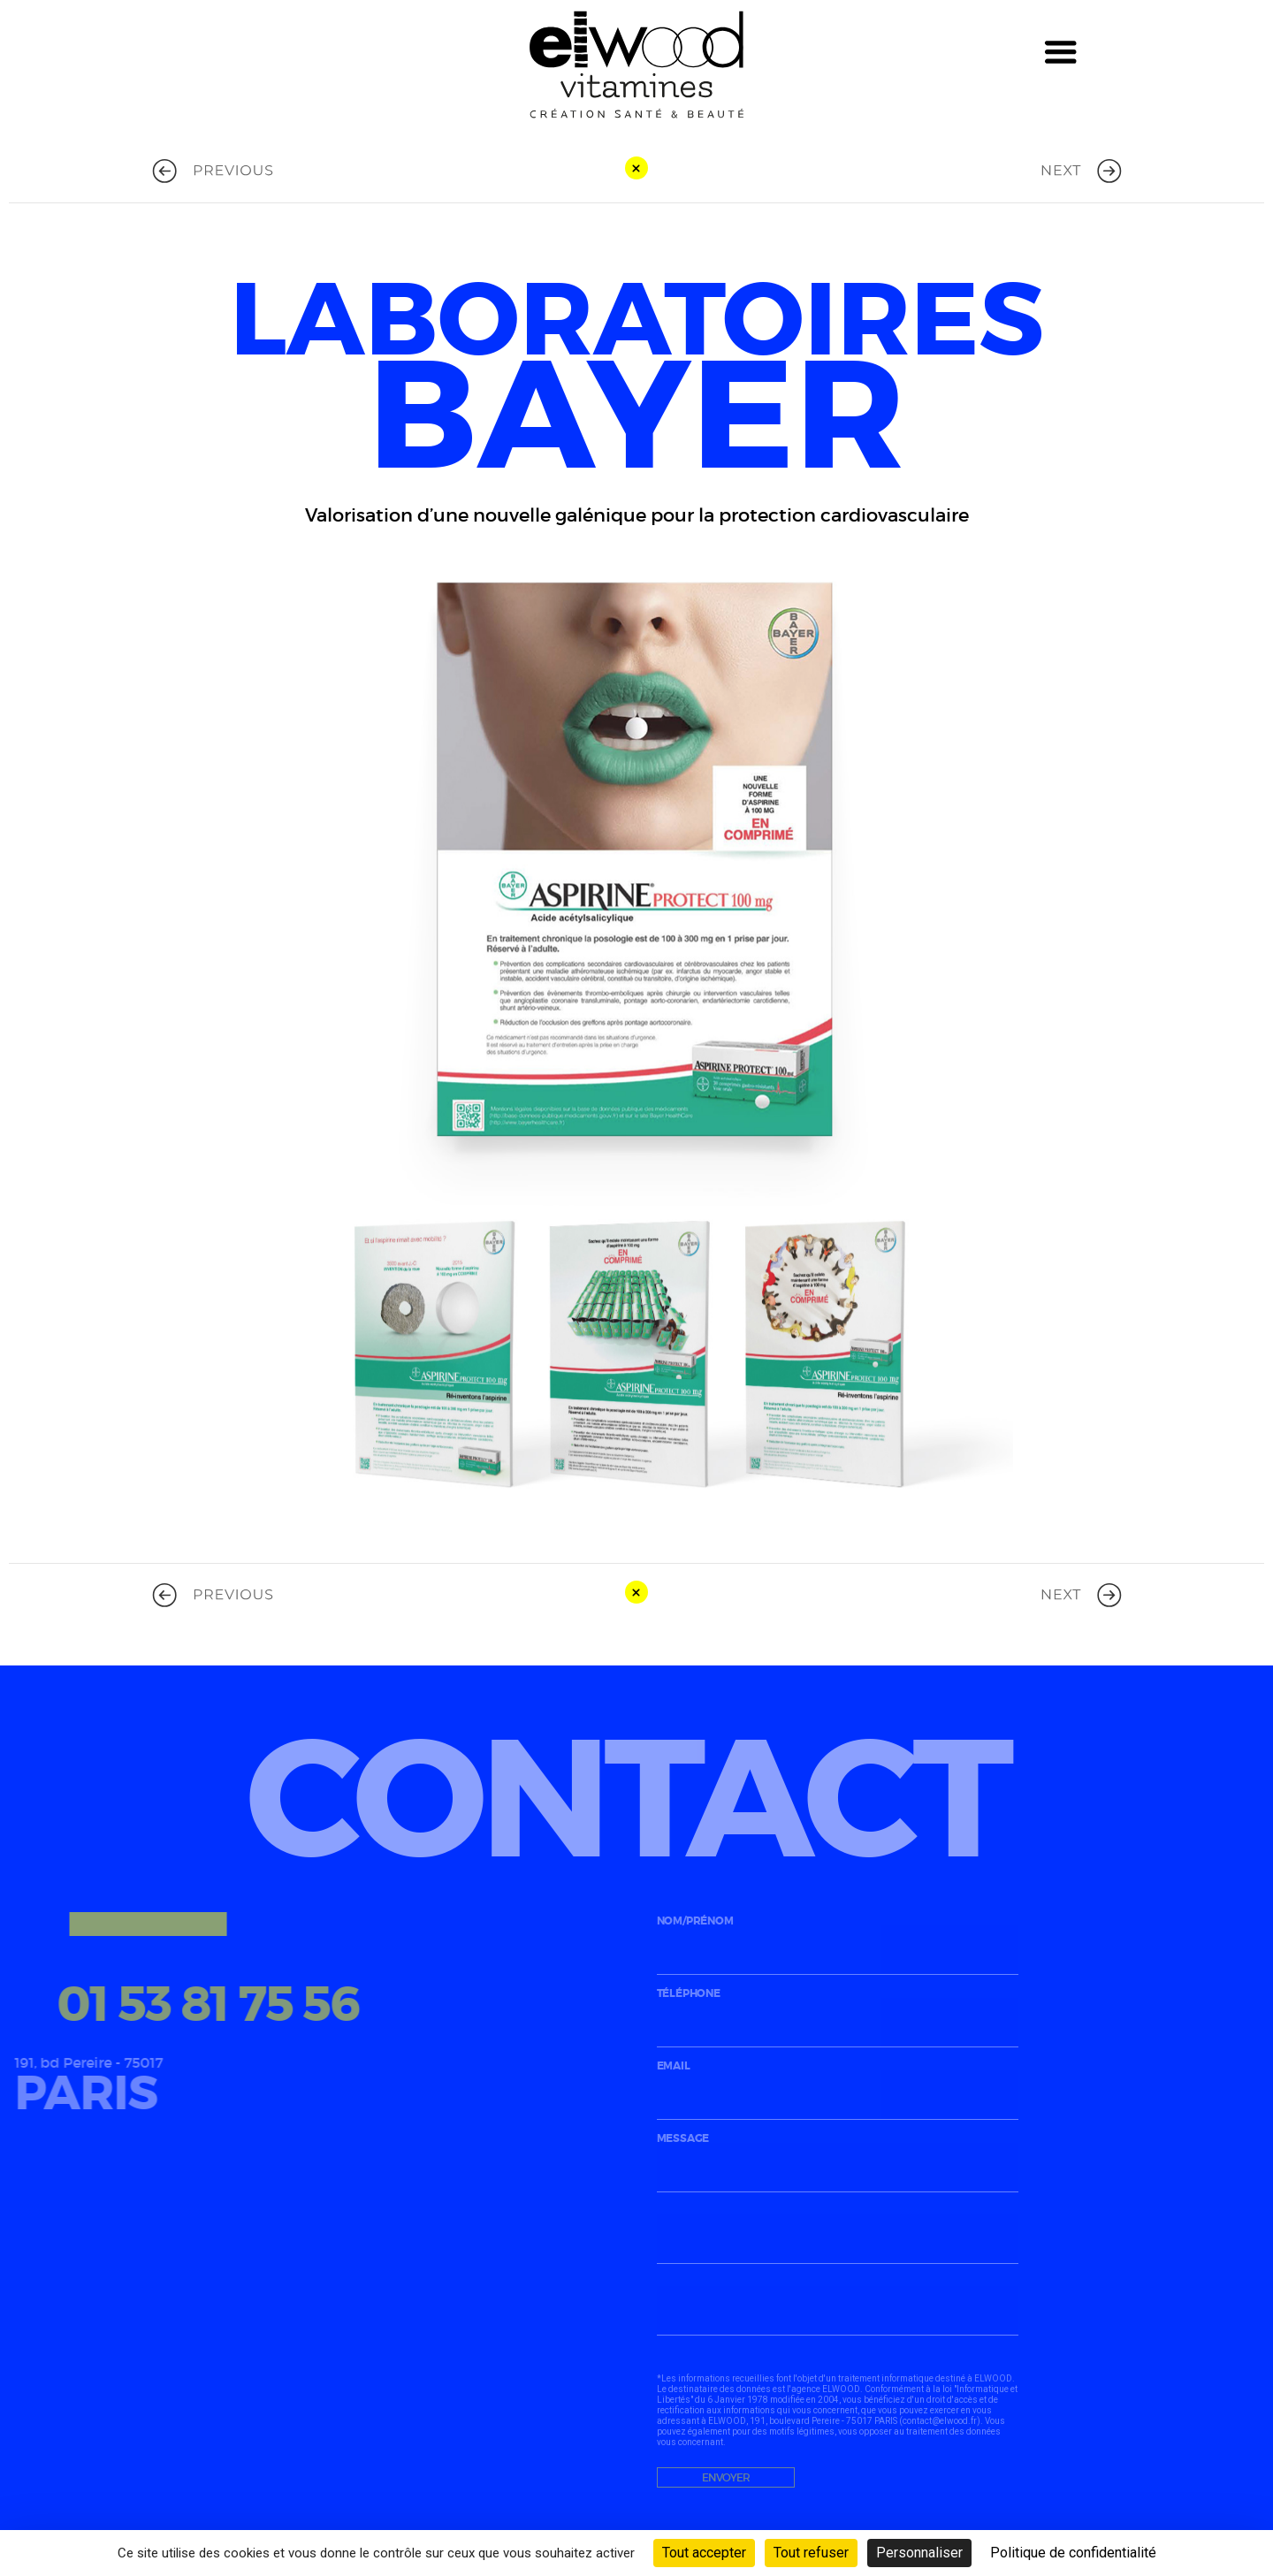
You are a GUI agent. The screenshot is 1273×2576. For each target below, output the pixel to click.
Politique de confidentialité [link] (1073, 2552)
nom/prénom (837, 1942)
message (837, 2160)
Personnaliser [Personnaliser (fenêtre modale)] (919, 2552)
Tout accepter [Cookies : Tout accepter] (704, 2552)
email (837, 2087)
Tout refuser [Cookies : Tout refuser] (811, 2552)
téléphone (837, 2015)
